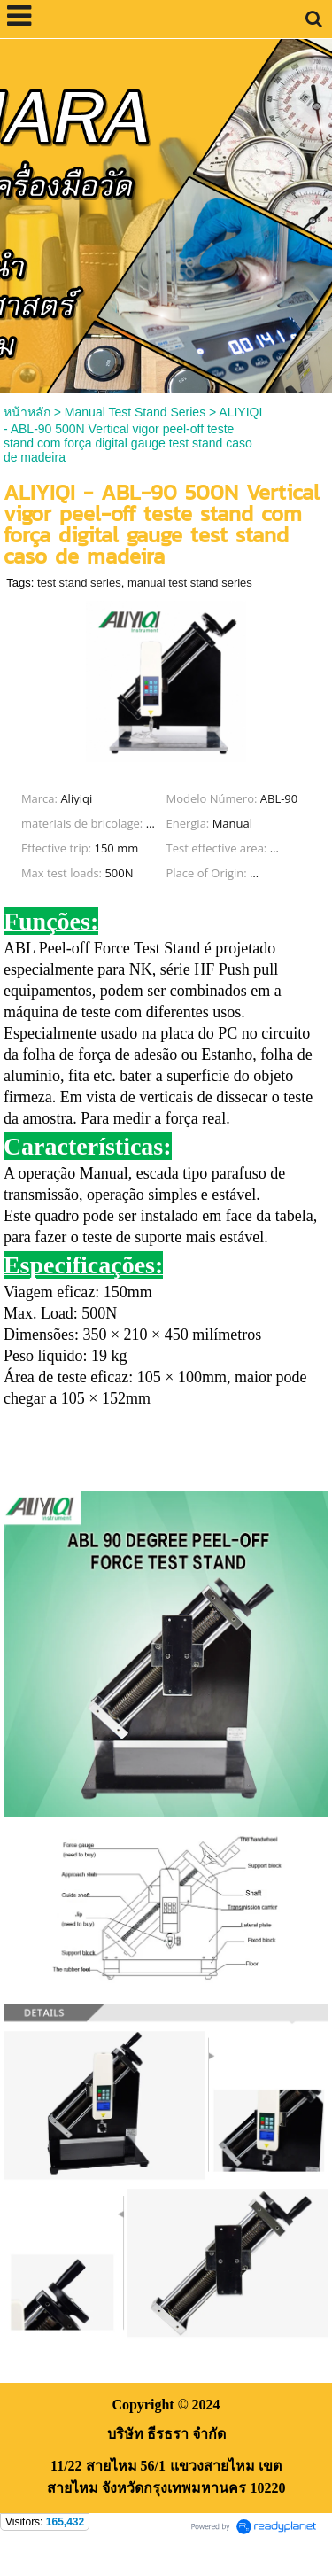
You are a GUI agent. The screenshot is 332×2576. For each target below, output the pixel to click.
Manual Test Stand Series (135, 412)
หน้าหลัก (27, 412)
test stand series (79, 582)
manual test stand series (189, 582)
